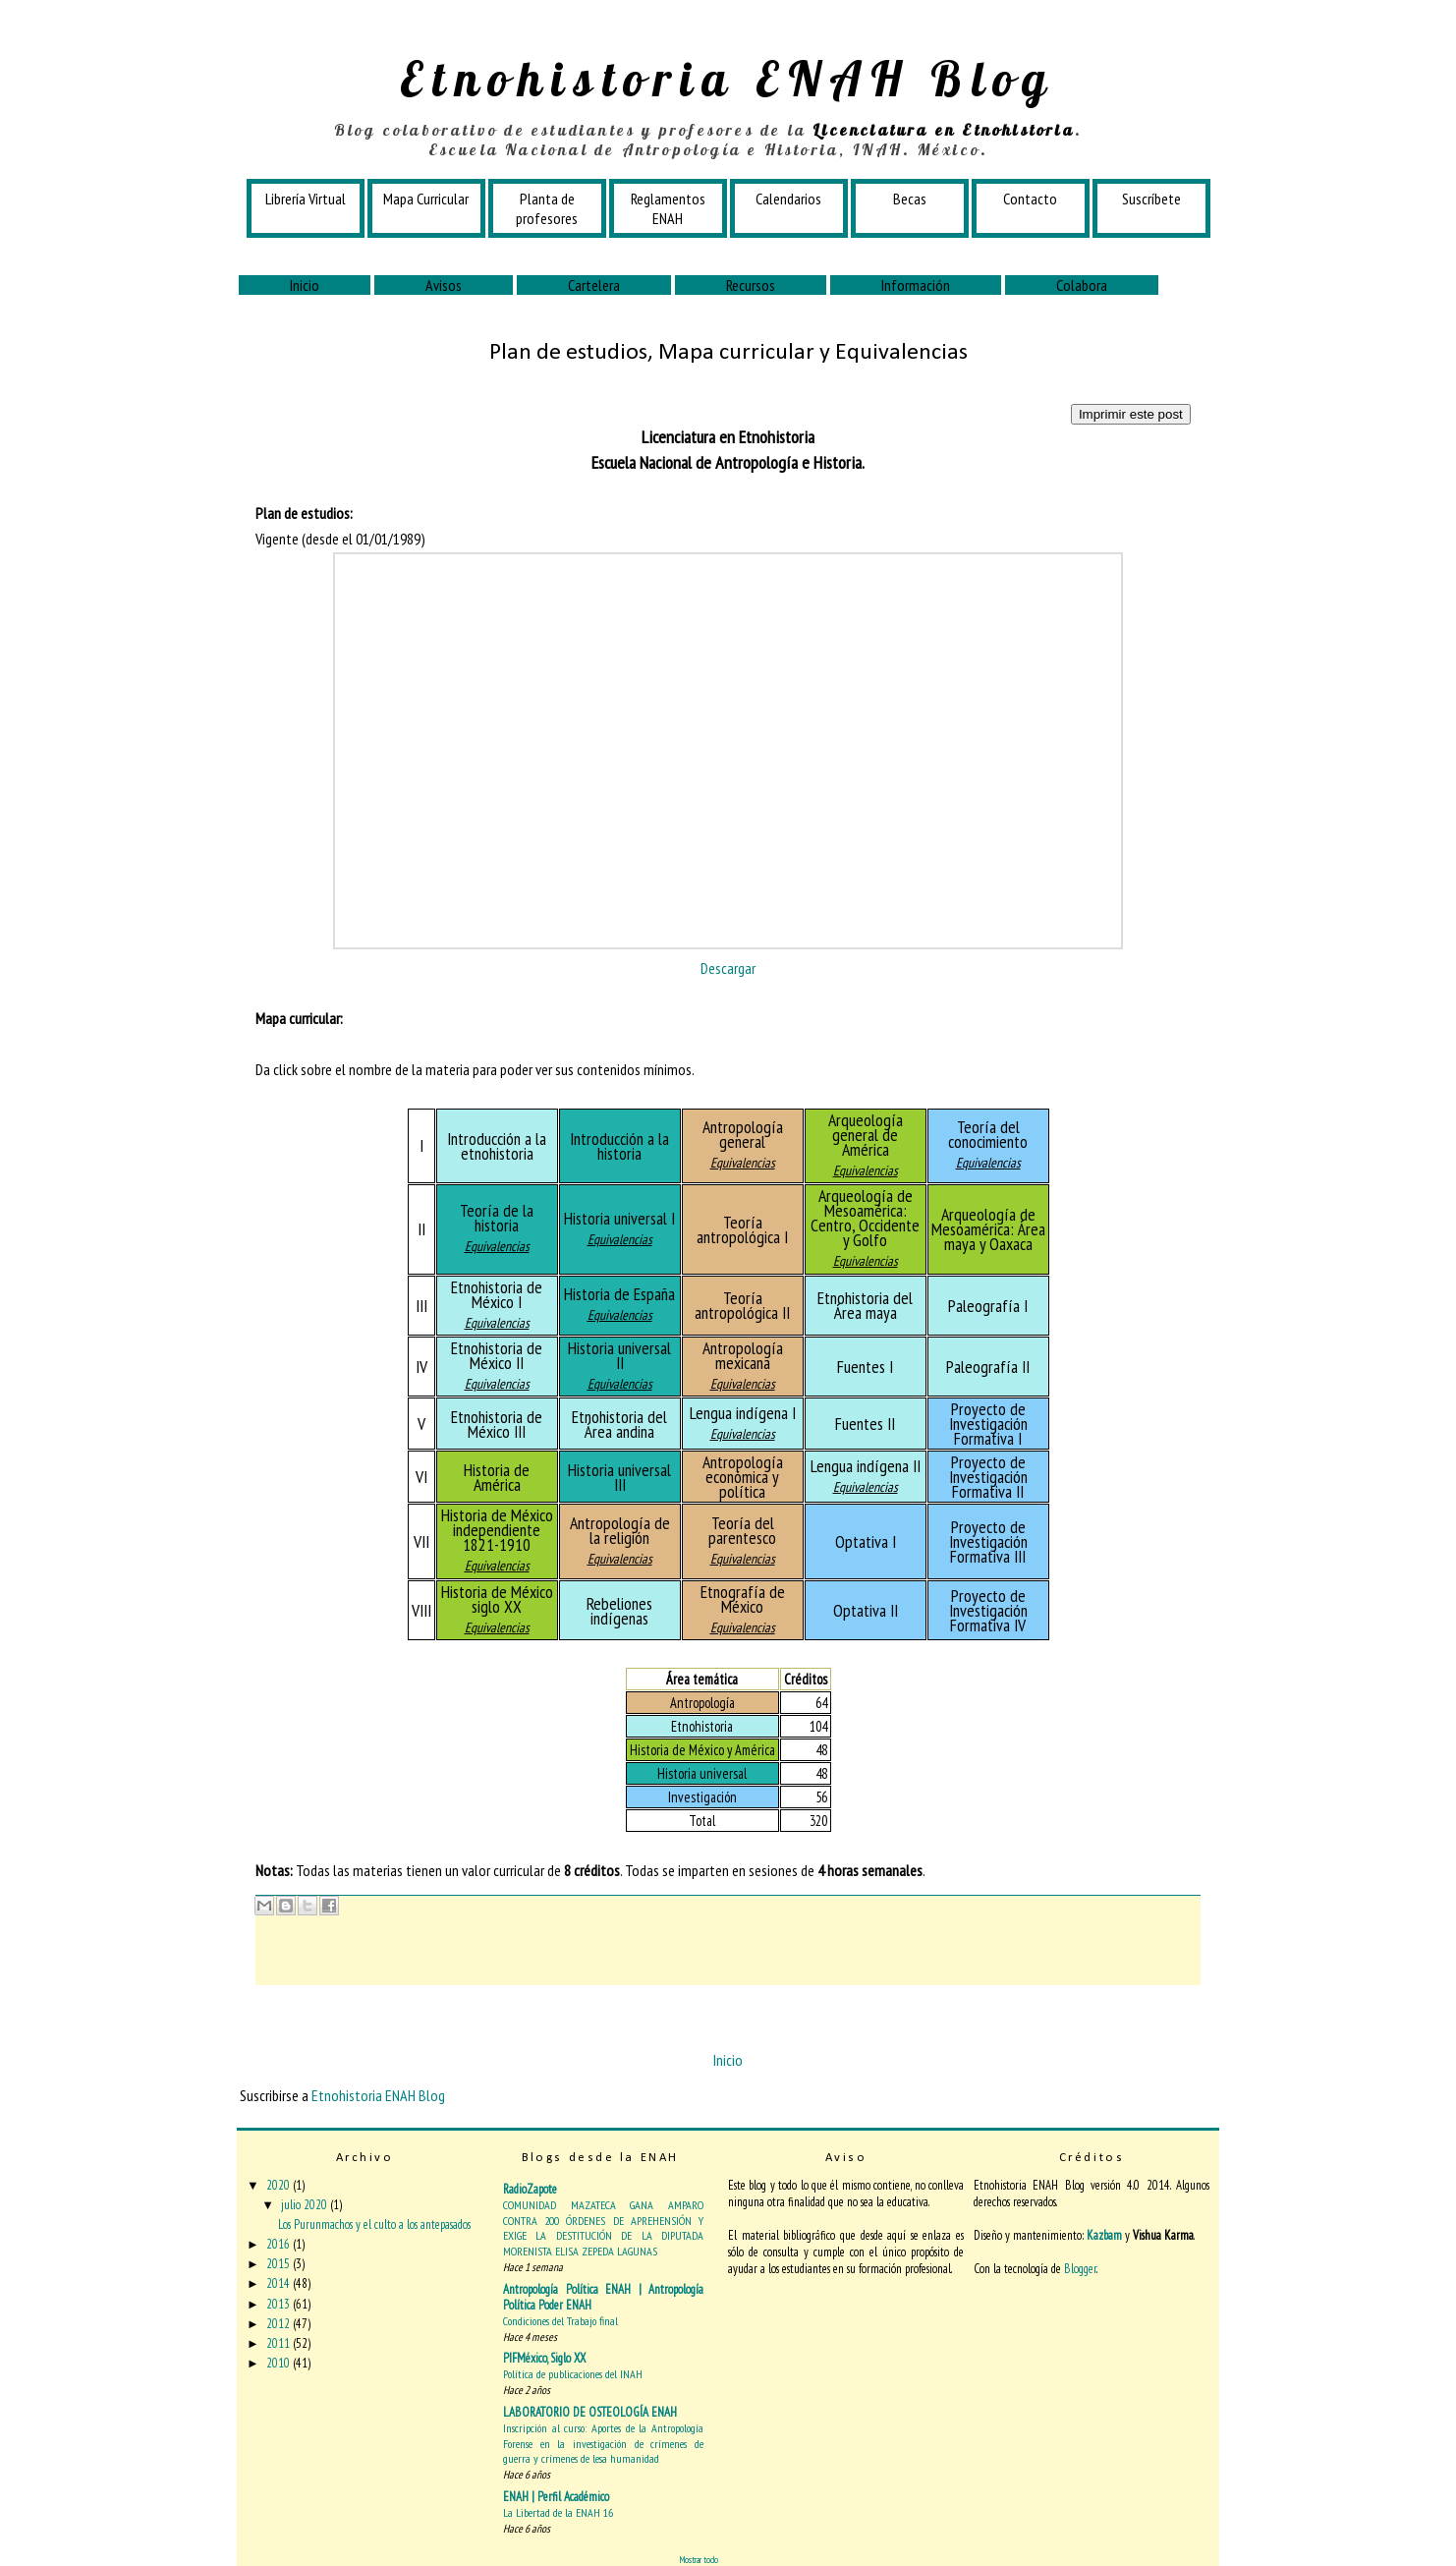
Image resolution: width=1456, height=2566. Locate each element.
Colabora (1081, 285)
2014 (279, 2283)
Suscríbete (1151, 198)
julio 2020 (305, 2204)
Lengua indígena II (866, 1465)
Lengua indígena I (743, 1412)
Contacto (1030, 198)
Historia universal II (619, 1355)
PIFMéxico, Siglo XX (544, 2358)
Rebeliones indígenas (619, 1610)
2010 (279, 2363)
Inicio (304, 285)
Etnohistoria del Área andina (619, 1424)
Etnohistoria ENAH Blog (727, 78)
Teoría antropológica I (742, 1229)
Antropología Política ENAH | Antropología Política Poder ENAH (603, 2297)
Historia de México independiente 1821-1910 (497, 1530)
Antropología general (742, 1134)
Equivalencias (742, 1162)
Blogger (1080, 2268)
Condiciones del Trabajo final (560, 2320)
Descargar (728, 968)
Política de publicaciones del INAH (573, 2373)
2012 (279, 2323)
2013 (279, 2304)
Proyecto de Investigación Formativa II (988, 1477)
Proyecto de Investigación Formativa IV (988, 1610)
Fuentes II (865, 1423)
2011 (279, 2343)
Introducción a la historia (619, 1146)
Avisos (443, 285)
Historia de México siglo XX (497, 1599)
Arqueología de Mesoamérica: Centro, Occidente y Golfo (865, 1217)
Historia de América (497, 1477)
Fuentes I (865, 1366)
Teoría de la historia (496, 1217)
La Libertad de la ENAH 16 (558, 2512)
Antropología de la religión (620, 1530)
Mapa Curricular (426, 198)
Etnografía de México (742, 1599)
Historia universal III (619, 1477)
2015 (279, 2263)
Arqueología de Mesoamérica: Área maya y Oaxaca (988, 1229)
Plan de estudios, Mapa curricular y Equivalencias (728, 353)
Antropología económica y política (742, 1477)
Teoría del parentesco (742, 1530)
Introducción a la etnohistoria (496, 1146)
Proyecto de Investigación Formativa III (988, 1541)
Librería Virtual (305, 198)
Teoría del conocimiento (988, 1134)
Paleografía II (988, 1366)
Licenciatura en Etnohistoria (943, 130)
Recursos (750, 285)
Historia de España (619, 1294)
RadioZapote (530, 2189)
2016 (279, 2244)
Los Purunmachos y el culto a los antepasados (374, 2224)
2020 (279, 2185)
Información (915, 285)
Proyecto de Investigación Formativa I (988, 1423)
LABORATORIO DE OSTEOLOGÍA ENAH (590, 2412)
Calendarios (788, 198)
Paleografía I (988, 1305)
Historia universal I (619, 1218)
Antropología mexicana (742, 1355)
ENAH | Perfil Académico (556, 2496)
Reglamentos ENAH (668, 208)
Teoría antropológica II (742, 1305)
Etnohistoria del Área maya (865, 1305)
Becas (909, 198)
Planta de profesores (547, 208)
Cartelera (594, 285)
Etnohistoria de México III (496, 1424)
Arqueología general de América (865, 1135)
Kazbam (1104, 2235)
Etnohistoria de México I (496, 1294)
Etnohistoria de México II (496, 1355)
